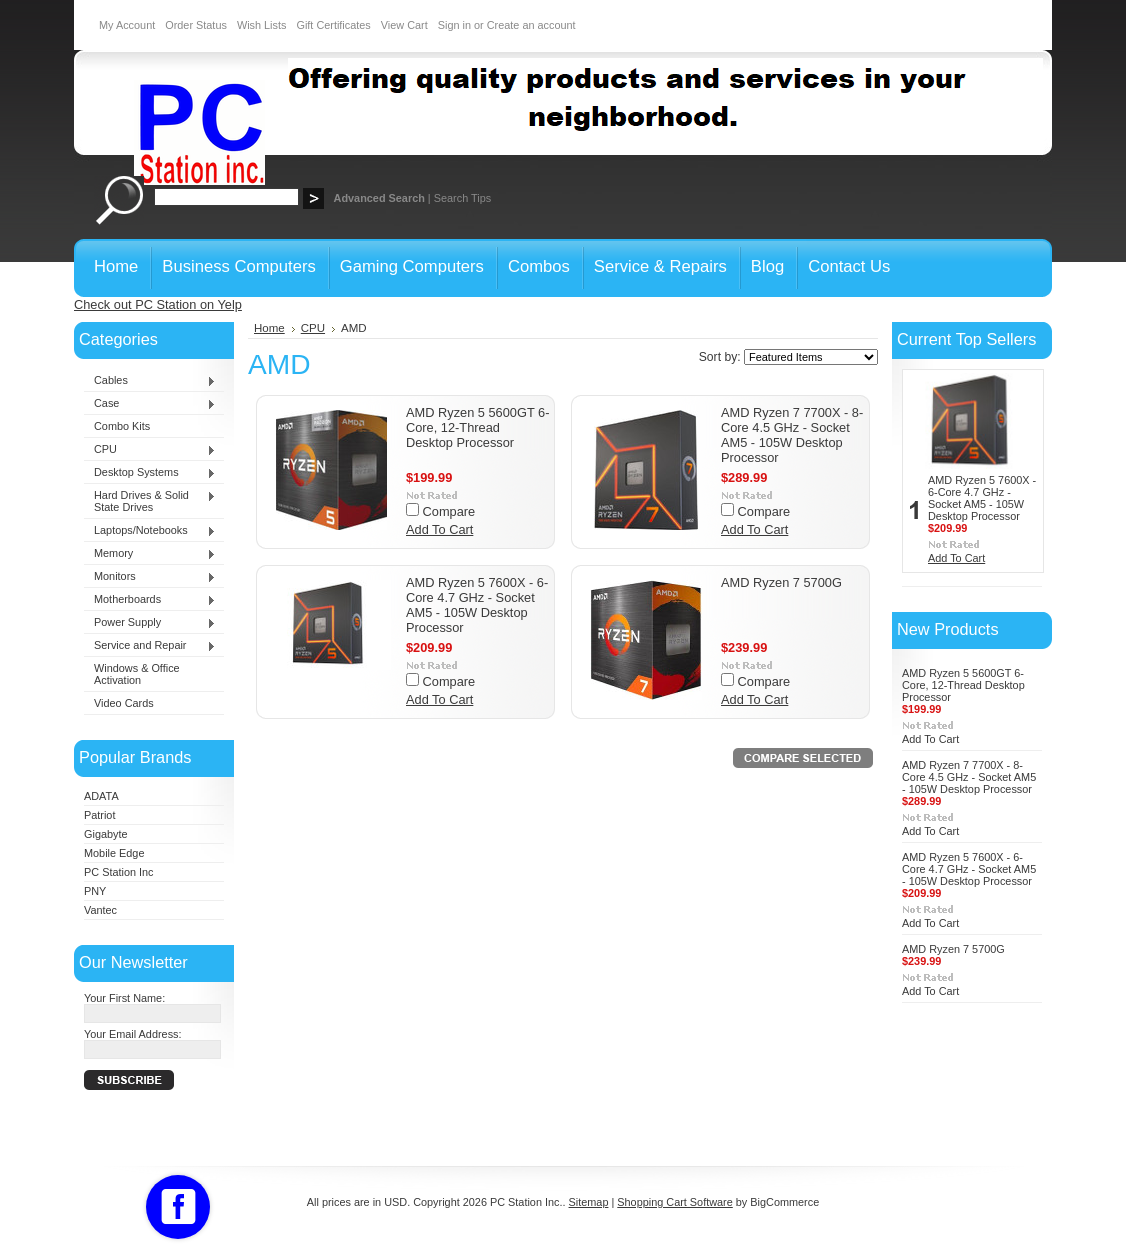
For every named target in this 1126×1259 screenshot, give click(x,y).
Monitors (150, 577)
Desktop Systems (150, 473)
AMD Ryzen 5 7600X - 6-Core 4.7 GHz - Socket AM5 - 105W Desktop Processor (477, 605)
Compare (449, 511)
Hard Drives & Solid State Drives (150, 501)
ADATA (101, 796)
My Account (127, 25)
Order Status (196, 25)
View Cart (404, 25)
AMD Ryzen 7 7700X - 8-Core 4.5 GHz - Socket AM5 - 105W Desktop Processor (792, 435)
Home (269, 328)
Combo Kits (122, 426)
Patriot (99, 815)
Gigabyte (106, 834)
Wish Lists (262, 25)
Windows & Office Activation (137, 674)
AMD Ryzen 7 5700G (781, 582)
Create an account (531, 25)
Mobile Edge (114, 853)
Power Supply (150, 623)
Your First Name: (124, 998)
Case (150, 404)
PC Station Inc (119, 872)
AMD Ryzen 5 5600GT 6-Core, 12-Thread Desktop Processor (477, 427)
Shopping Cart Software (674, 1202)
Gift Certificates (333, 25)
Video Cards (124, 703)
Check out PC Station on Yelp (158, 304)
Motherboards (150, 600)
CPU (150, 450)
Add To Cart (439, 529)
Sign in (454, 25)
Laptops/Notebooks (150, 531)
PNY (95, 891)
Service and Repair (150, 646)
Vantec (100, 910)
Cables (150, 381)
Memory (150, 554)
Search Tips (462, 198)
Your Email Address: (133, 1034)
